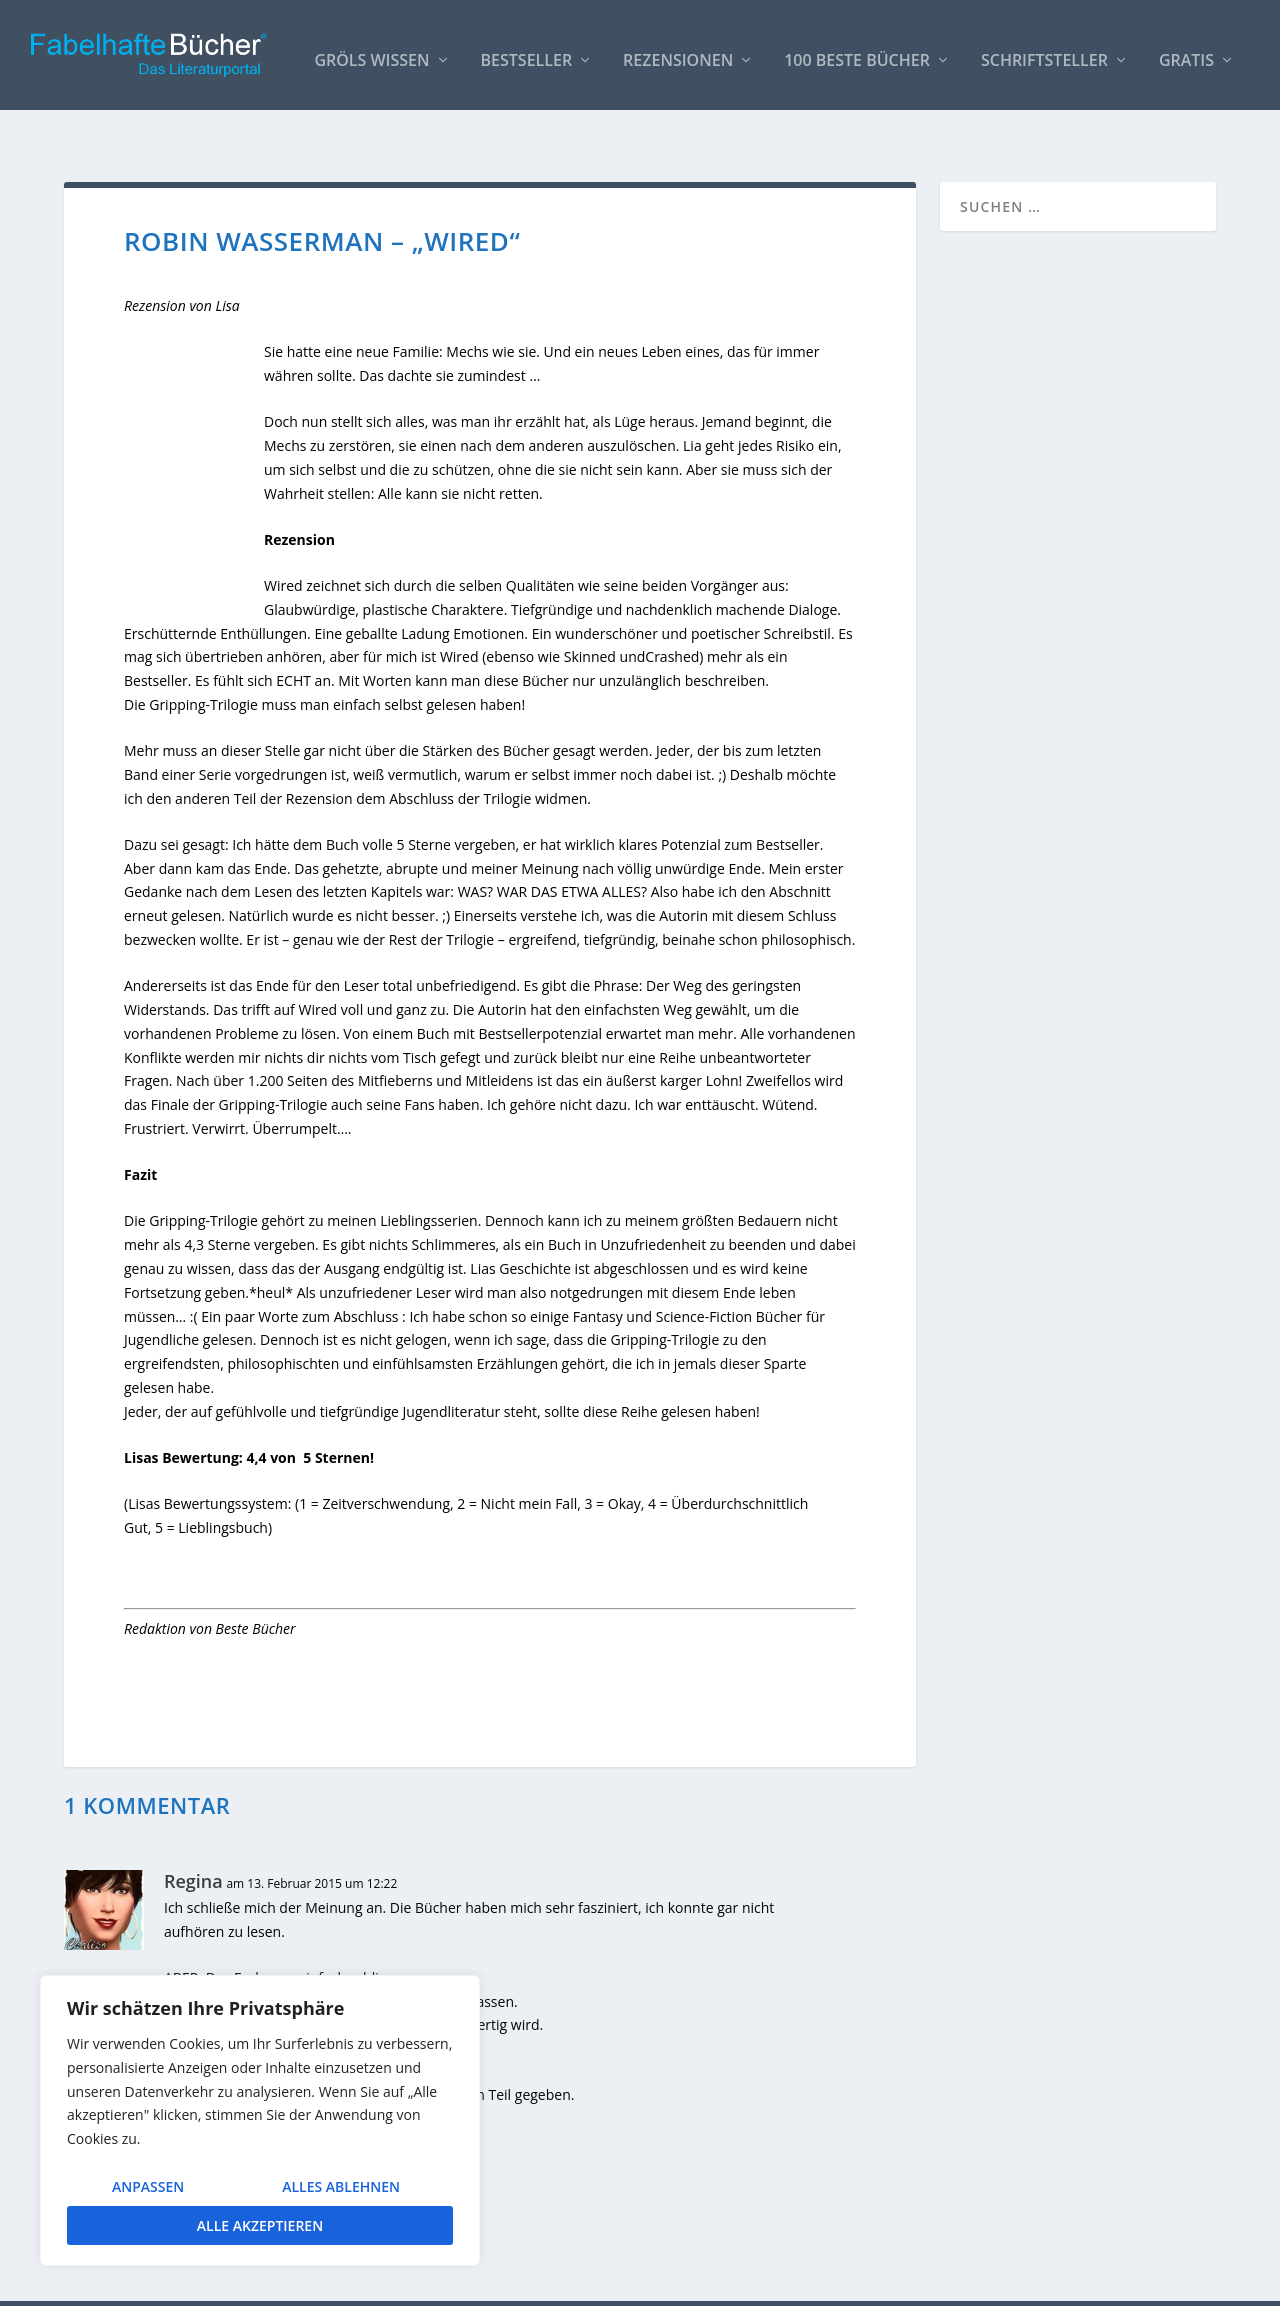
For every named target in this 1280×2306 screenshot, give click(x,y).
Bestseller (527, 51)
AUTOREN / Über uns (701, 2282)
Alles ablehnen (341, 2186)
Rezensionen (678, 51)
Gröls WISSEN (371, 51)
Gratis (1186, 51)
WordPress (420, 2283)
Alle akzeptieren (260, 2225)
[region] (260, 2120)
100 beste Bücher (857, 51)
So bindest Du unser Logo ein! (878, 2282)
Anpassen (148, 2186)
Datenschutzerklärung (1144, 2282)
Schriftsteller (1044, 51)
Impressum (1024, 2282)
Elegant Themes (214, 2283)
